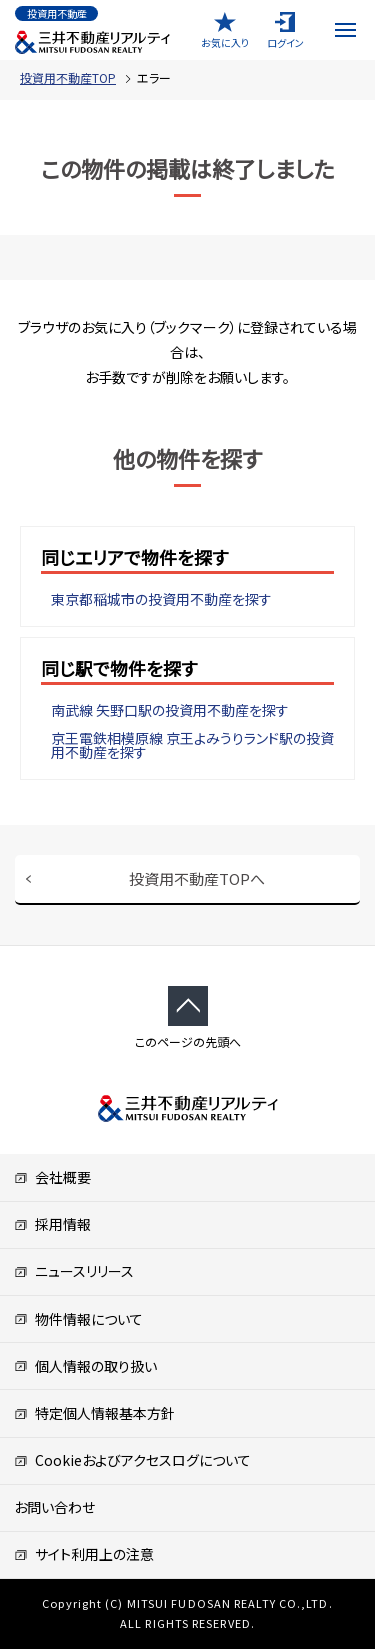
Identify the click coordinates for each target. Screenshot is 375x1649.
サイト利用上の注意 (84, 1554)
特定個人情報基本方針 (94, 1413)
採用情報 (52, 1224)
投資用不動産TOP (68, 77)
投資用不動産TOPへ (197, 878)
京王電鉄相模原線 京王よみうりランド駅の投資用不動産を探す (192, 745)
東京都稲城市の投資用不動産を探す (161, 599)
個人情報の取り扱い (85, 1366)
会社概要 (52, 1177)
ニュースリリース (74, 1271)
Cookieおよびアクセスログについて (132, 1460)
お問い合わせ (54, 1507)
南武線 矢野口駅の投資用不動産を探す (170, 710)
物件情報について (78, 1319)
